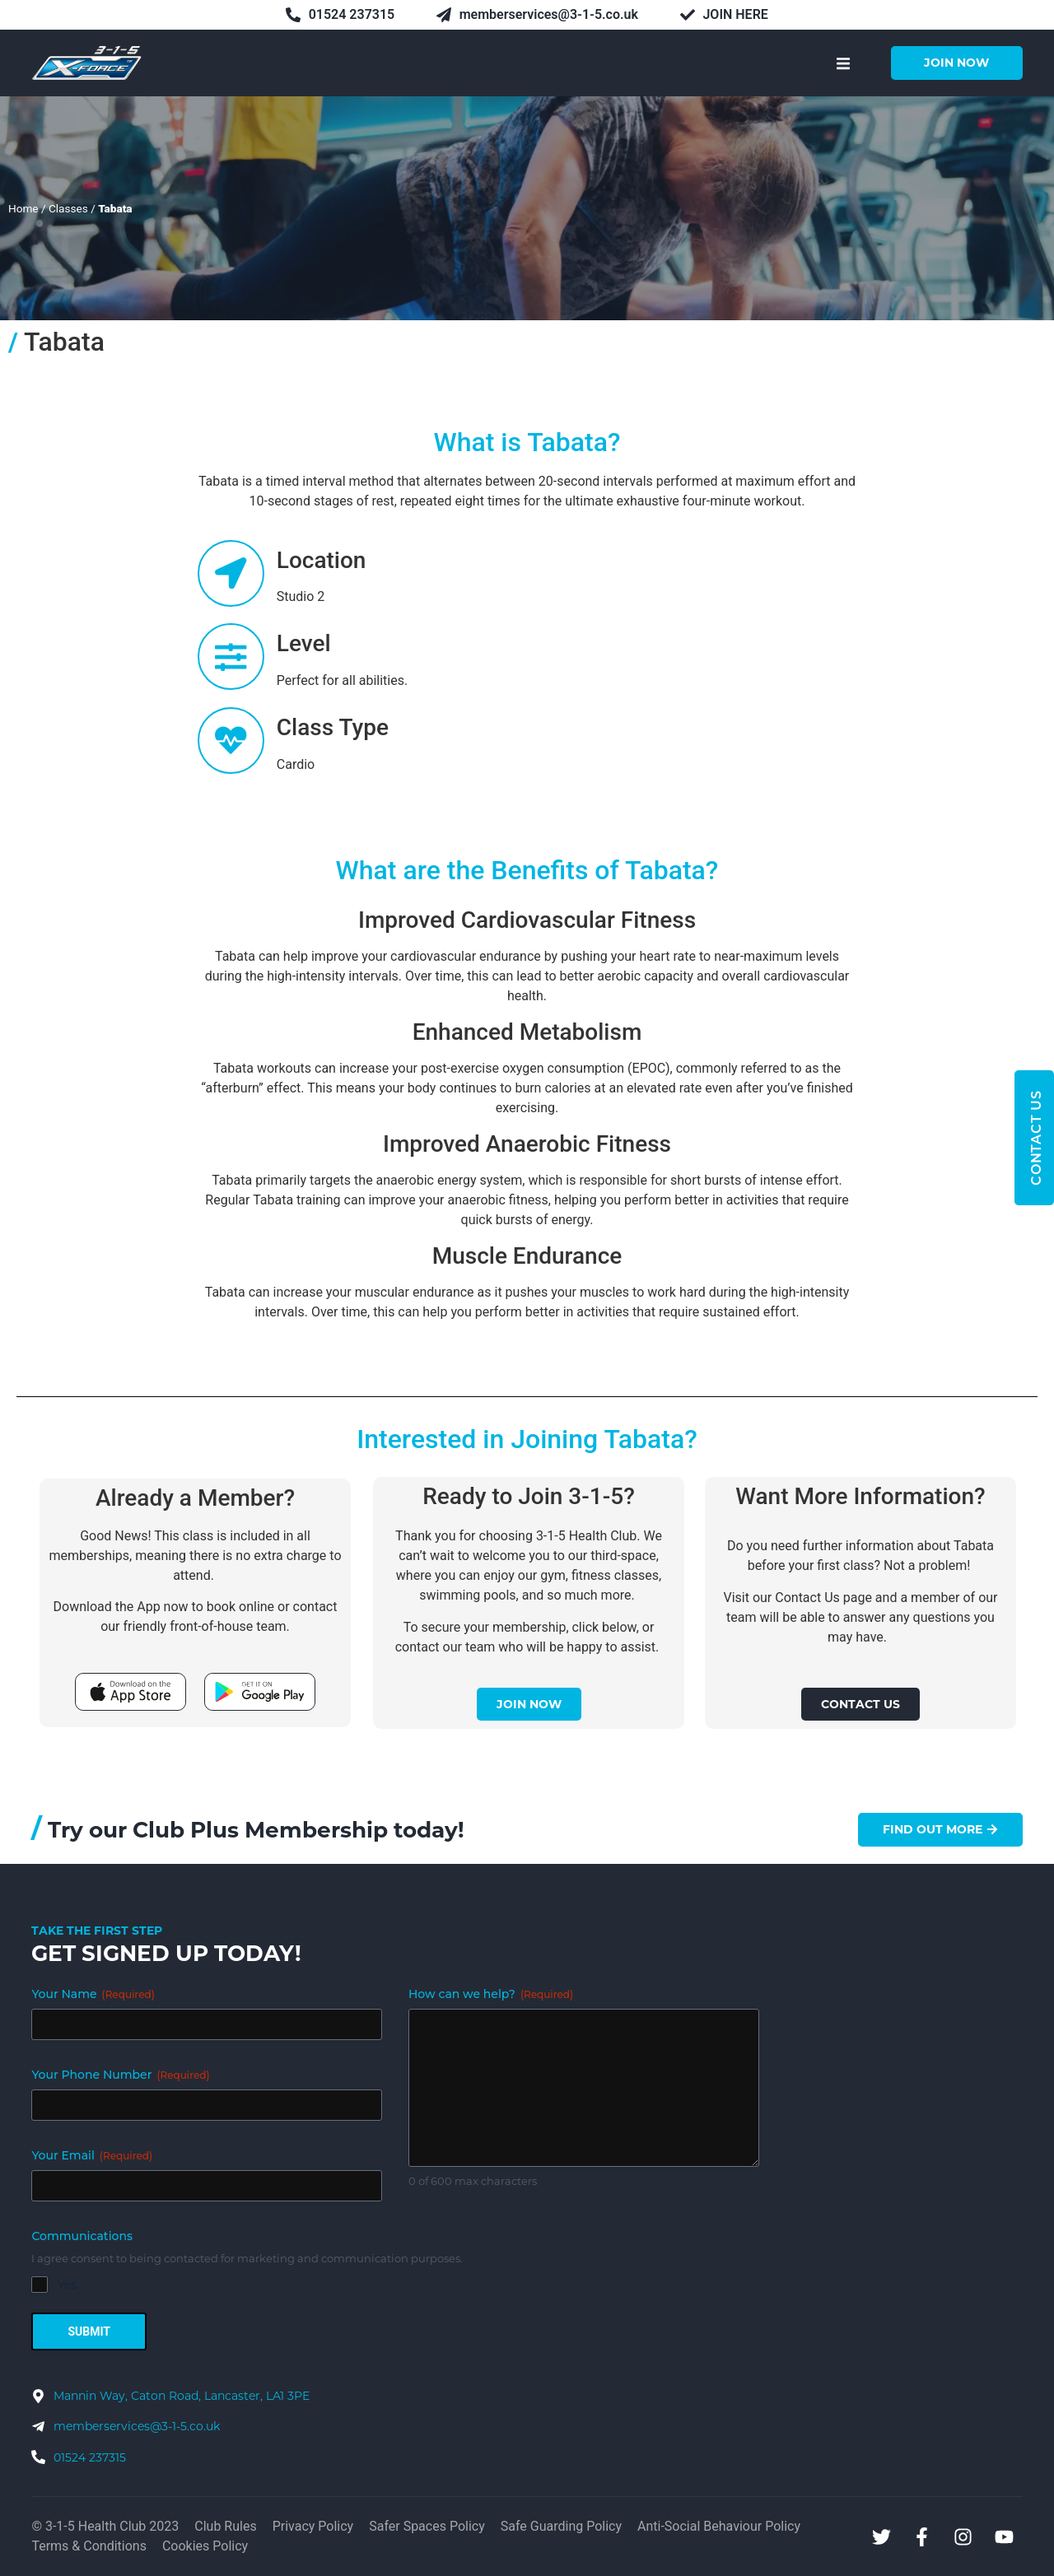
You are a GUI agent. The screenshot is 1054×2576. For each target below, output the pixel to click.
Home (23, 208)
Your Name (92, 1994)
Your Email (91, 2155)
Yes (67, 2284)
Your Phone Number (120, 2074)
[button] (843, 63)
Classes (68, 208)
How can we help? (490, 1994)
